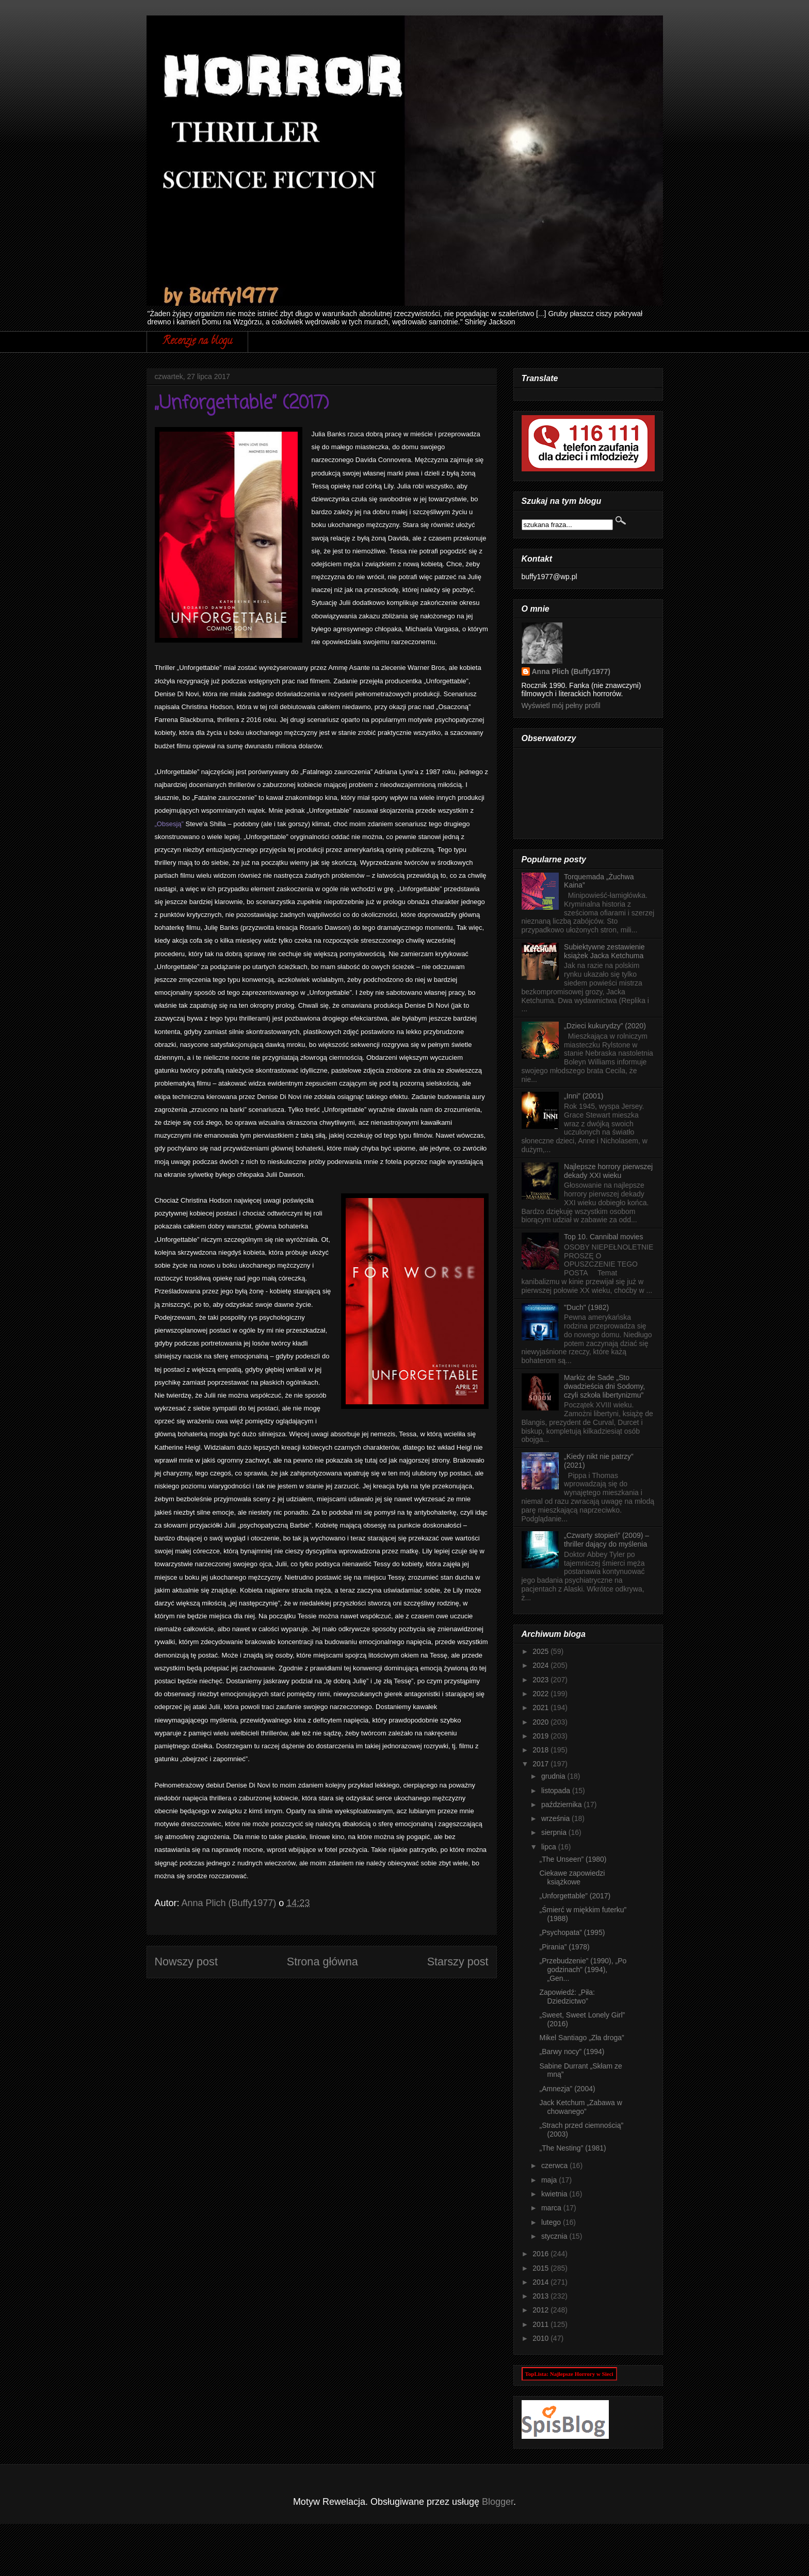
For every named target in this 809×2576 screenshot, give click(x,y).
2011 (541, 2324)
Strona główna (322, 1961)
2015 (541, 2268)
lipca (549, 1847)
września (556, 1818)
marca (552, 2208)
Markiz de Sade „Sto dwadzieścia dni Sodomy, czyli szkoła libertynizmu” (604, 1386)
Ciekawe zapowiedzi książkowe (572, 1877)
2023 (541, 1680)
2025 (541, 1651)
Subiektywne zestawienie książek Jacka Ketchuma (604, 951)
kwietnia (555, 2194)
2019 (541, 1736)
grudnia (554, 1776)
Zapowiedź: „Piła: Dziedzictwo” (566, 1996)
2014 (541, 2282)
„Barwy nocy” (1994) (571, 2051)
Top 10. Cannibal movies (603, 1237)
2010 (541, 2338)
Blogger (497, 2502)
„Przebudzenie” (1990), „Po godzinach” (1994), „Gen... (582, 1969)
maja (550, 2180)
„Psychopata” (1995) (572, 1932)
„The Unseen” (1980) (572, 1859)
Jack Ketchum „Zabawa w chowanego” (580, 2106)
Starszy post (458, 1961)
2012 (541, 2310)
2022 (541, 1693)
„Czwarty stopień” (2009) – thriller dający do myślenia (606, 1539)
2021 (541, 1707)
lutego (552, 2222)
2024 (541, 1665)
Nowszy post (186, 1961)
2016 (541, 2254)
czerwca (555, 2165)
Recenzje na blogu (197, 342)
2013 (541, 2296)
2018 (541, 1750)
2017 (541, 1764)
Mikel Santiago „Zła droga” (581, 2037)
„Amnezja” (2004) (567, 2089)
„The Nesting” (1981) (572, 2148)
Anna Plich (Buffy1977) (571, 671)
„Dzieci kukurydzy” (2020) (605, 1026)
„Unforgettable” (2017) (574, 1896)
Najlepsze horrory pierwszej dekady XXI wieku (608, 1170)
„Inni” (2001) (583, 1096)
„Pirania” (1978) (564, 1947)
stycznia (555, 2236)
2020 (541, 1722)
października (562, 1804)
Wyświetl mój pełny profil (561, 705)
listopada (556, 1790)
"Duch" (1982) (586, 1307)
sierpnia (555, 1832)
